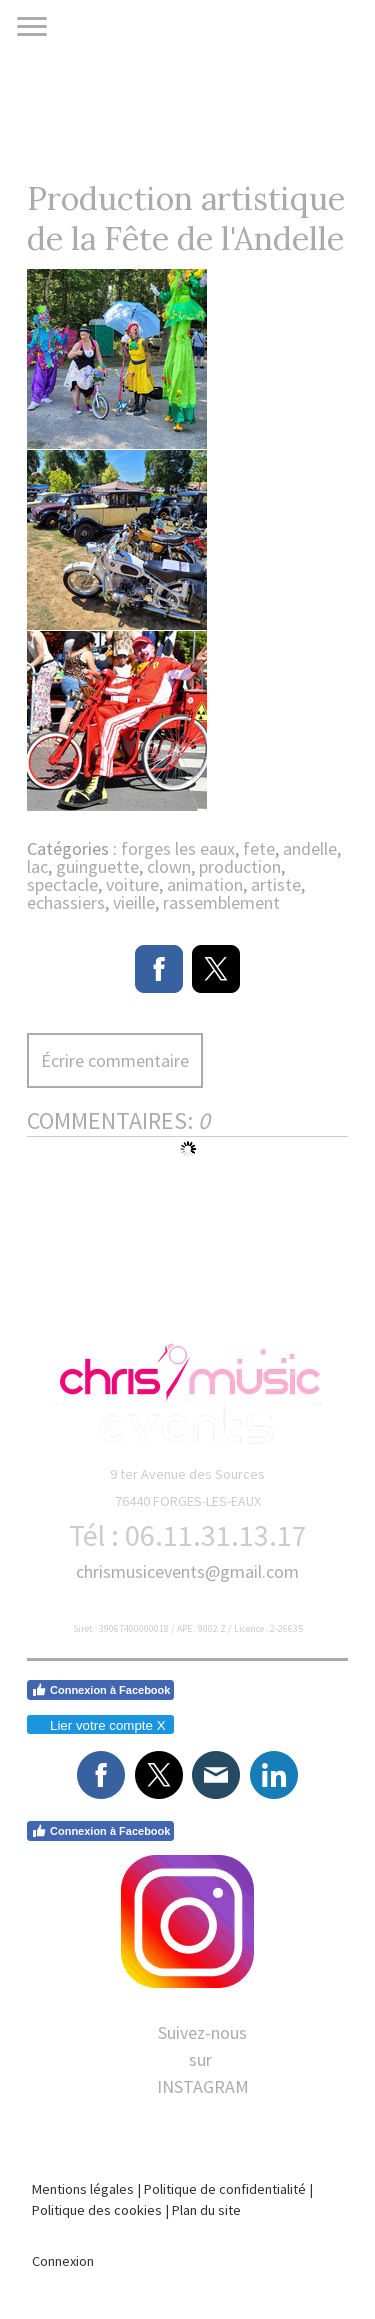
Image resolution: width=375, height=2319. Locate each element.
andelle (310, 848)
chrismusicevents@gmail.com (187, 1571)
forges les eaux (178, 848)
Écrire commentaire (115, 1060)
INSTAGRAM (203, 2086)
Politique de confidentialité (225, 2189)
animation (205, 884)
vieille (134, 902)
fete (259, 848)
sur (202, 2059)
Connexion (63, 2261)
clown (169, 866)
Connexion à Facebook (100, 1690)
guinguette (97, 866)
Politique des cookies (97, 2210)
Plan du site (206, 2210)
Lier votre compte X (99, 1725)
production (240, 866)
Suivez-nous (202, 2032)
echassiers (66, 902)
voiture (132, 884)
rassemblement (221, 902)
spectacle (62, 884)
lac (37, 866)
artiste (276, 884)
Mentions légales (83, 2189)
